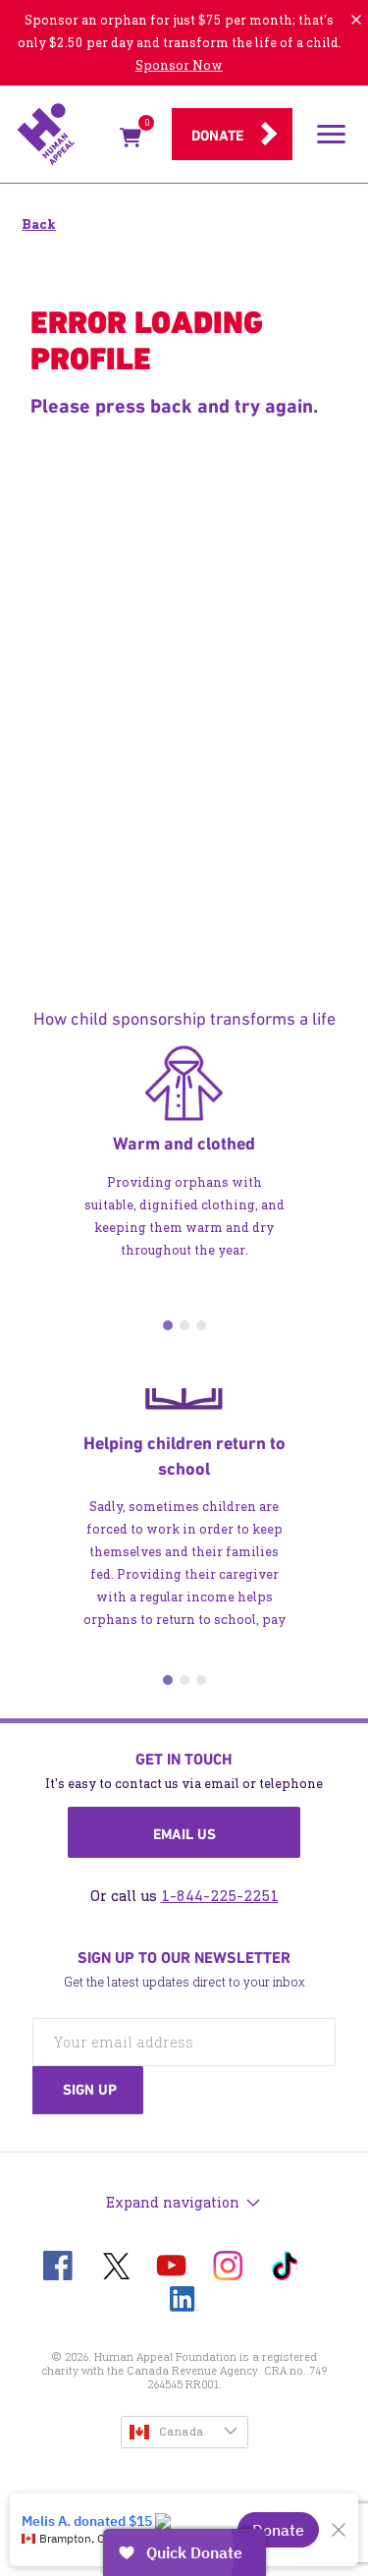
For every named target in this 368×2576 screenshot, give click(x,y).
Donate (217, 135)
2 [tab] (184, 1325)
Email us (184, 1834)
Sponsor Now (179, 65)
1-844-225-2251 (220, 1895)
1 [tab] (168, 1325)
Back (39, 224)
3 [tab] (201, 1325)
